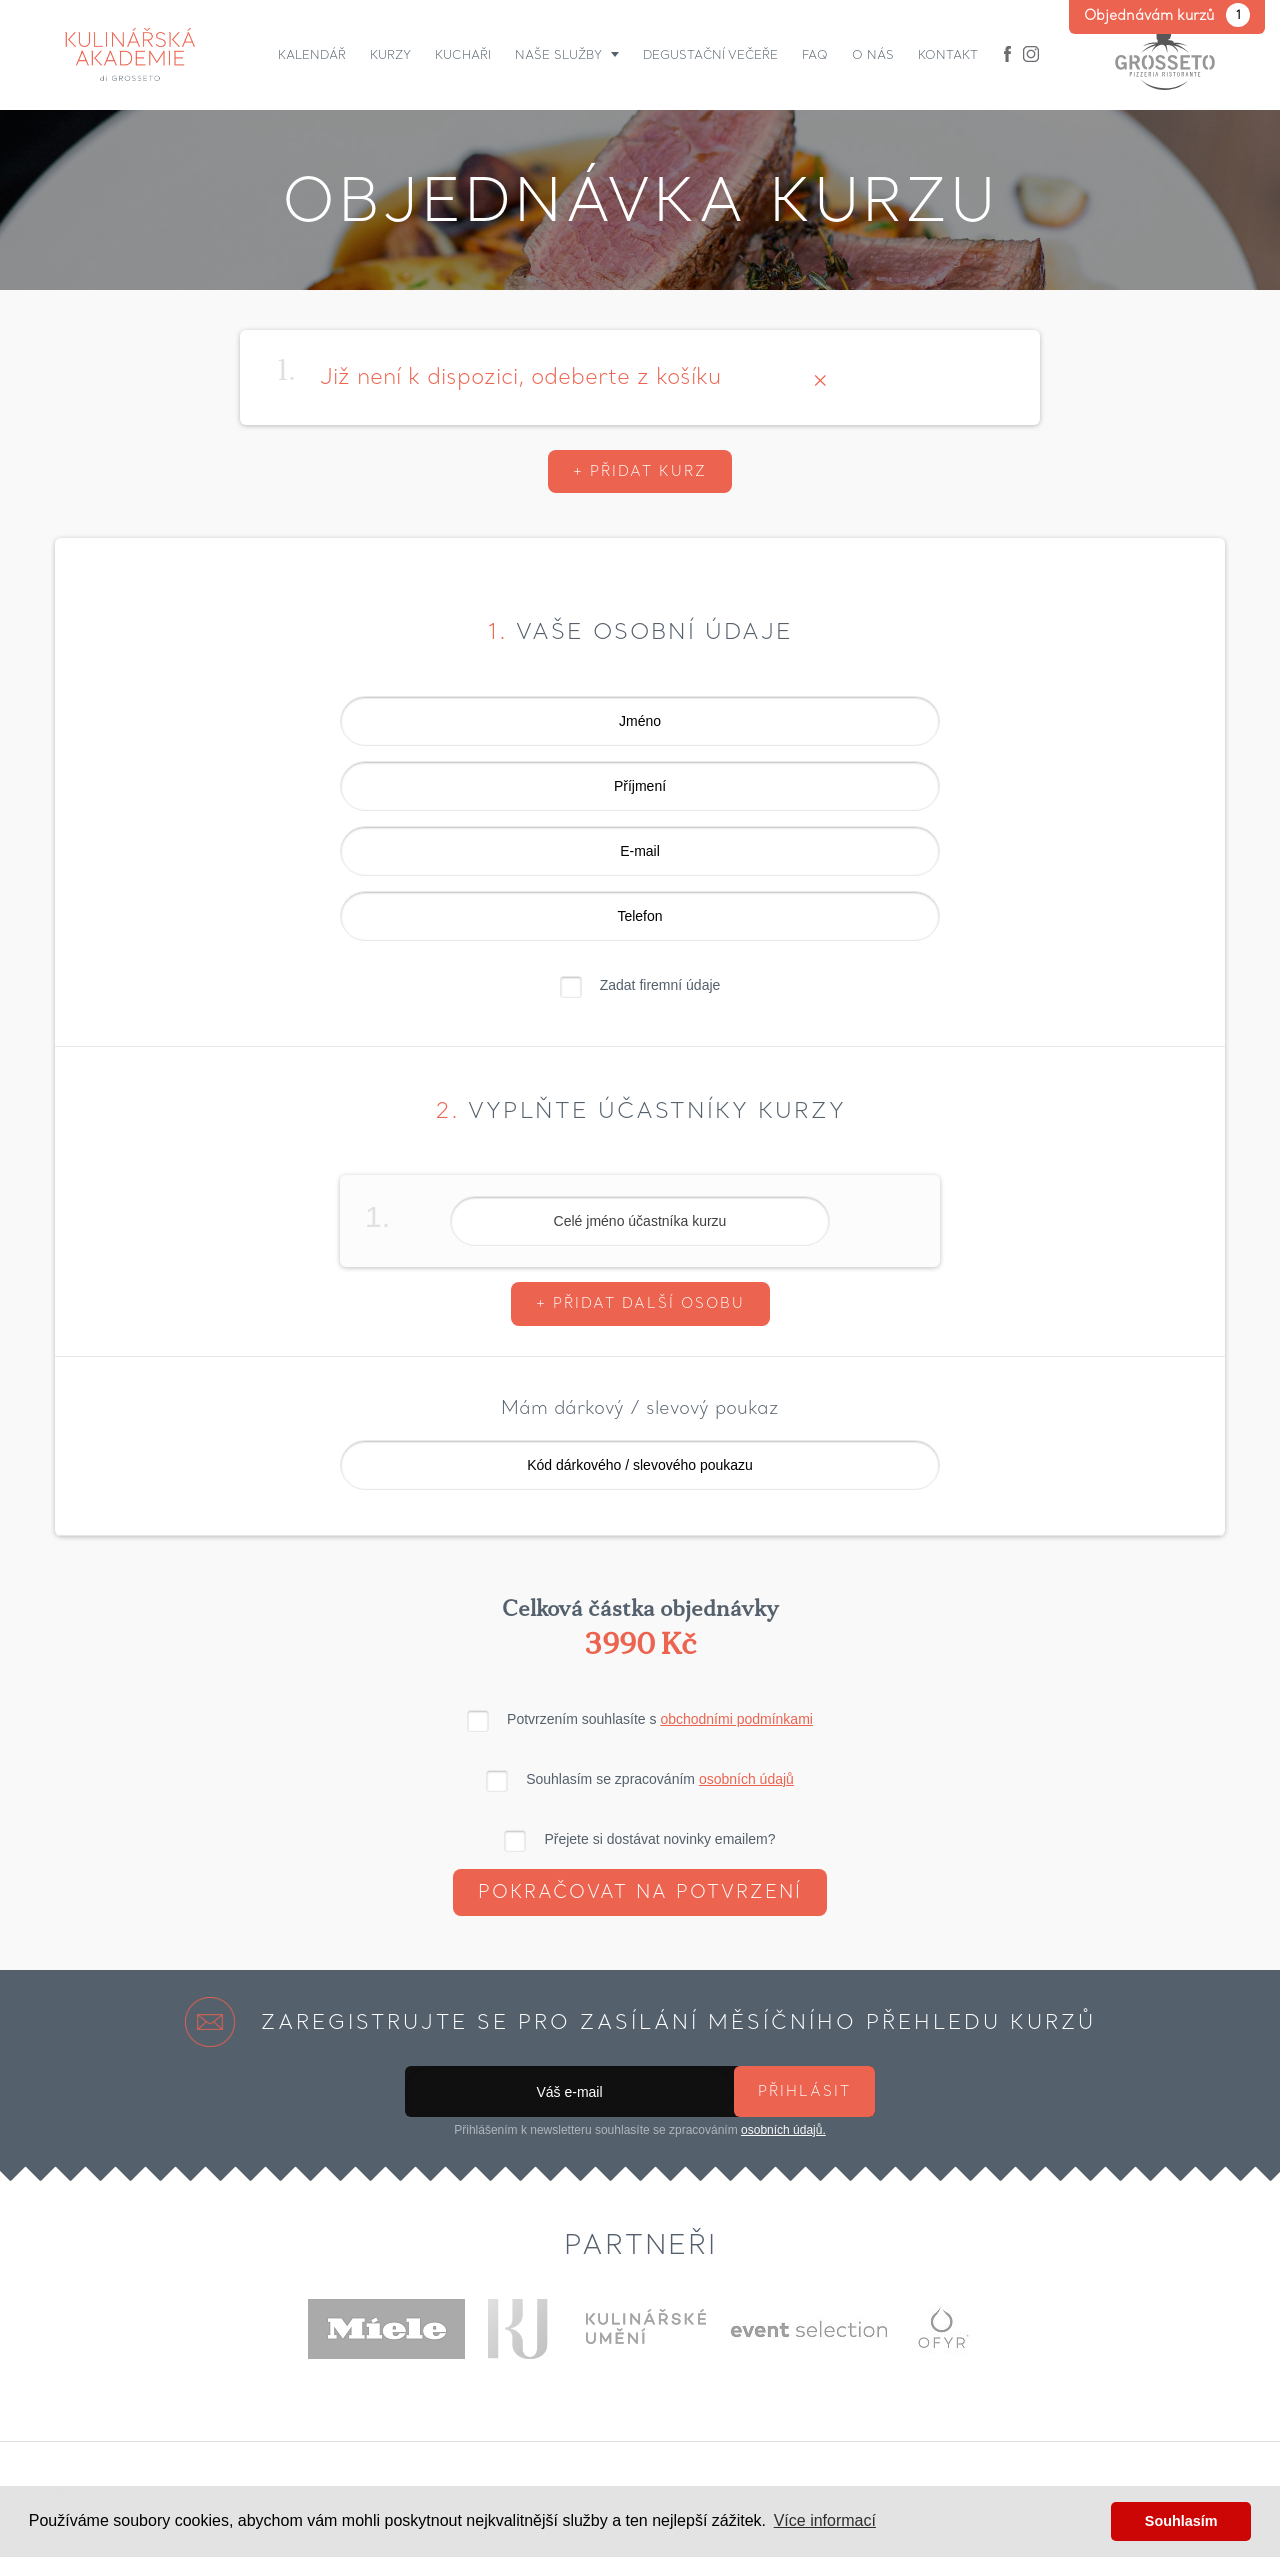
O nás (873, 54)
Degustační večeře (710, 54)
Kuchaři (463, 54)
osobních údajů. (783, 2130)
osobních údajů (746, 1779)
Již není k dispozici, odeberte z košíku (520, 376)
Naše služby (558, 54)
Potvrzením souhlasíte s (660, 1719)
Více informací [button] (825, 2520)
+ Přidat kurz (640, 471)
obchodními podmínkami (736, 1719)
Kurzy (390, 54)
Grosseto (1165, 55)
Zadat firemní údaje (660, 985)
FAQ (815, 54)
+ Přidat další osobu (640, 1303)
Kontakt (948, 54)
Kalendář (312, 54)
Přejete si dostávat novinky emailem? (659, 1839)
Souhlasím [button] (1181, 2521)
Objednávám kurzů (1167, 15)
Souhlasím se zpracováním (660, 1779)
